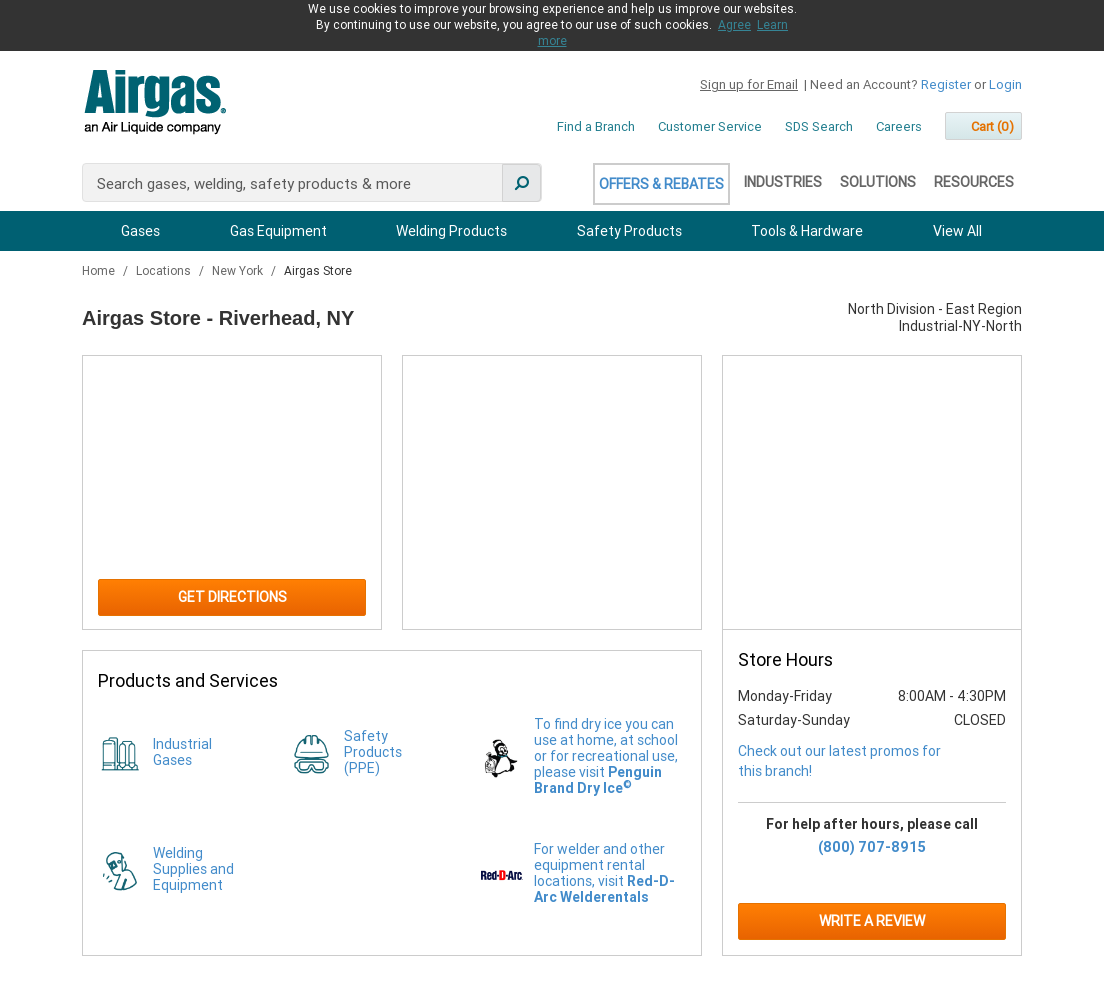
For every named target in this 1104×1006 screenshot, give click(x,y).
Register (946, 84)
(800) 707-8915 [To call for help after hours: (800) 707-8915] (872, 847)
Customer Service (710, 126)
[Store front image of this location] (872, 493)
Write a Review (872, 921)
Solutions (878, 182)
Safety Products (629, 231)
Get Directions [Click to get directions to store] (232, 597)
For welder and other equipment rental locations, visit (604, 873)
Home (100, 271)
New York (239, 271)
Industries (783, 182)
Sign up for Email (749, 84)
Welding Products (451, 231)
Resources (974, 182)
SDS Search (819, 126)
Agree (734, 25)
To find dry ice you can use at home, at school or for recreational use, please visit (606, 756)
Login (1005, 84)
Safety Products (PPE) (373, 752)
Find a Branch (596, 126)
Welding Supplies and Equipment (193, 869)
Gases (140, 231)
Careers (899, 126)
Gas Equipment (278, 231)
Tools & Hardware (807, 231)
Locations (165, 271)
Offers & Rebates (661, 184)
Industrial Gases (182, 752)
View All (957, 231)
